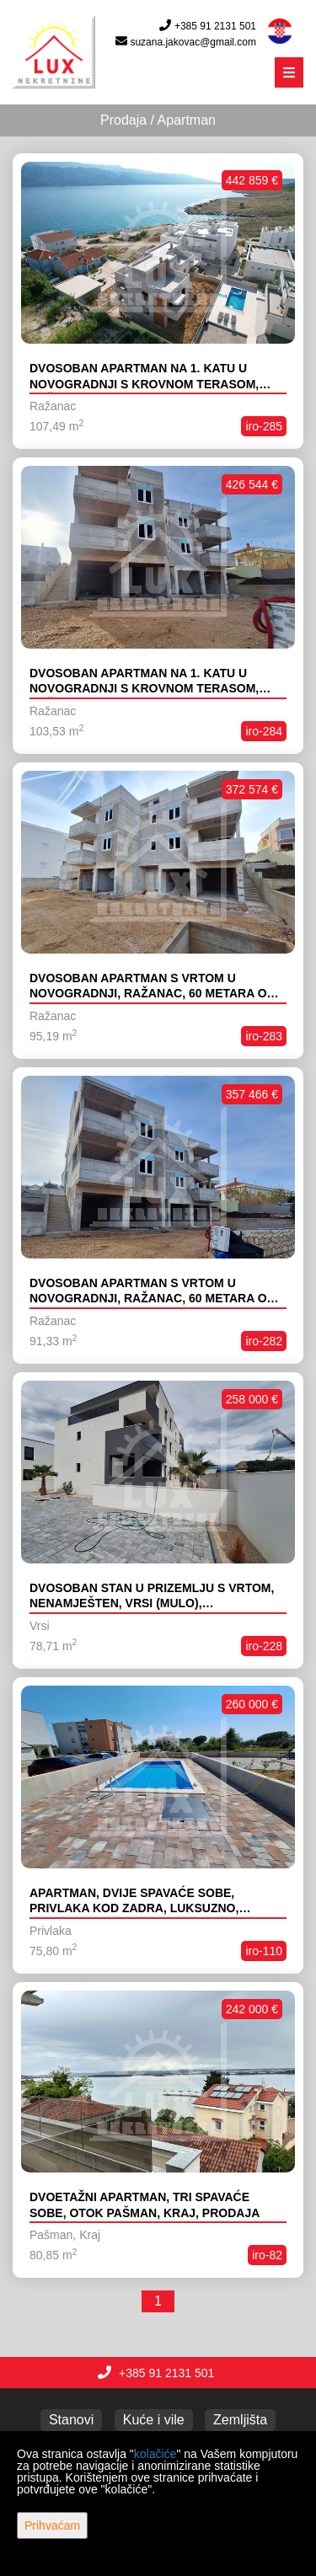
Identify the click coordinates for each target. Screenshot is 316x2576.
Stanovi (71, 2420)
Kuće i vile (154, 2420)
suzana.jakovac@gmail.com (193, 42)
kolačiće (155, 2454)
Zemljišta (240, 2420)
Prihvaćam (52, 2525)
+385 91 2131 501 (215, 26)
